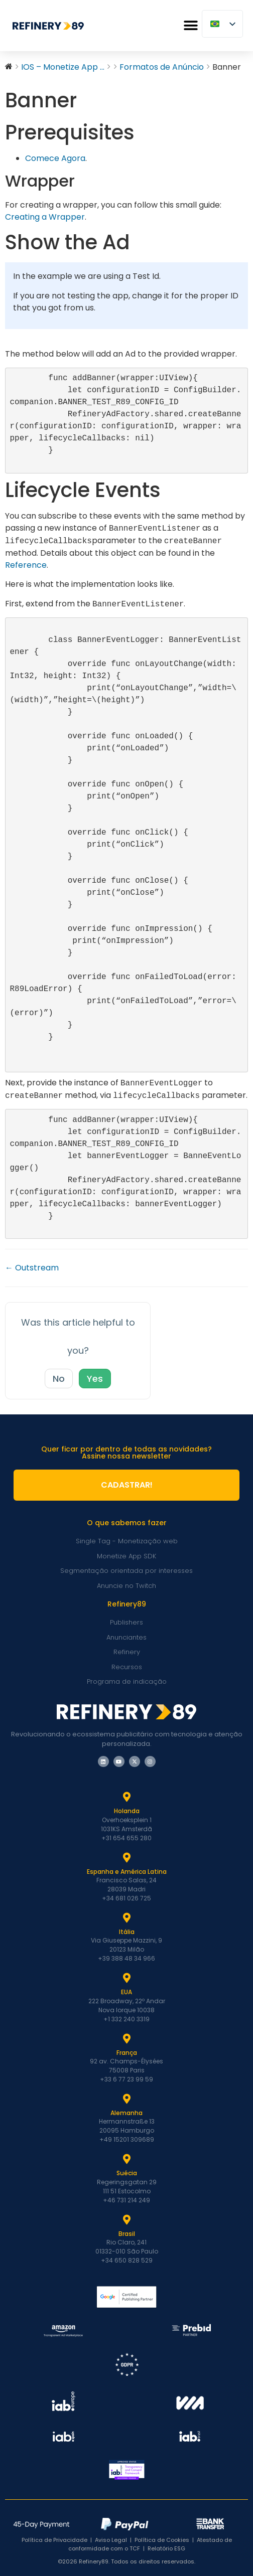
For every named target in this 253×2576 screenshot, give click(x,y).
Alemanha (126, 2113)
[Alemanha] (126, 2099)
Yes (95, 1378)
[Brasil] (126, 2220)
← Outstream (32, 1267)
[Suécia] (126, 2159)
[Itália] (126, 1918)
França (126, 2052)
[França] (126, 2039)
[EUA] (126, 1978)
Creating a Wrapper (45, 217)
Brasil (126, 2233)
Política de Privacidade (54, 2540)
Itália (127, 1931)
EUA (126, 1992)
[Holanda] (126, 1797)
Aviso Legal (111, 2540)
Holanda (127, 1811)
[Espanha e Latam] (126, 1858)
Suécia (126, 2173)
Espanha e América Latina (127, 1871)
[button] (190, 26)
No (59, 1378)
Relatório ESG (166, 2548)
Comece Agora (55, 158)
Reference (26, 565)
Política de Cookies (162, 2540)
